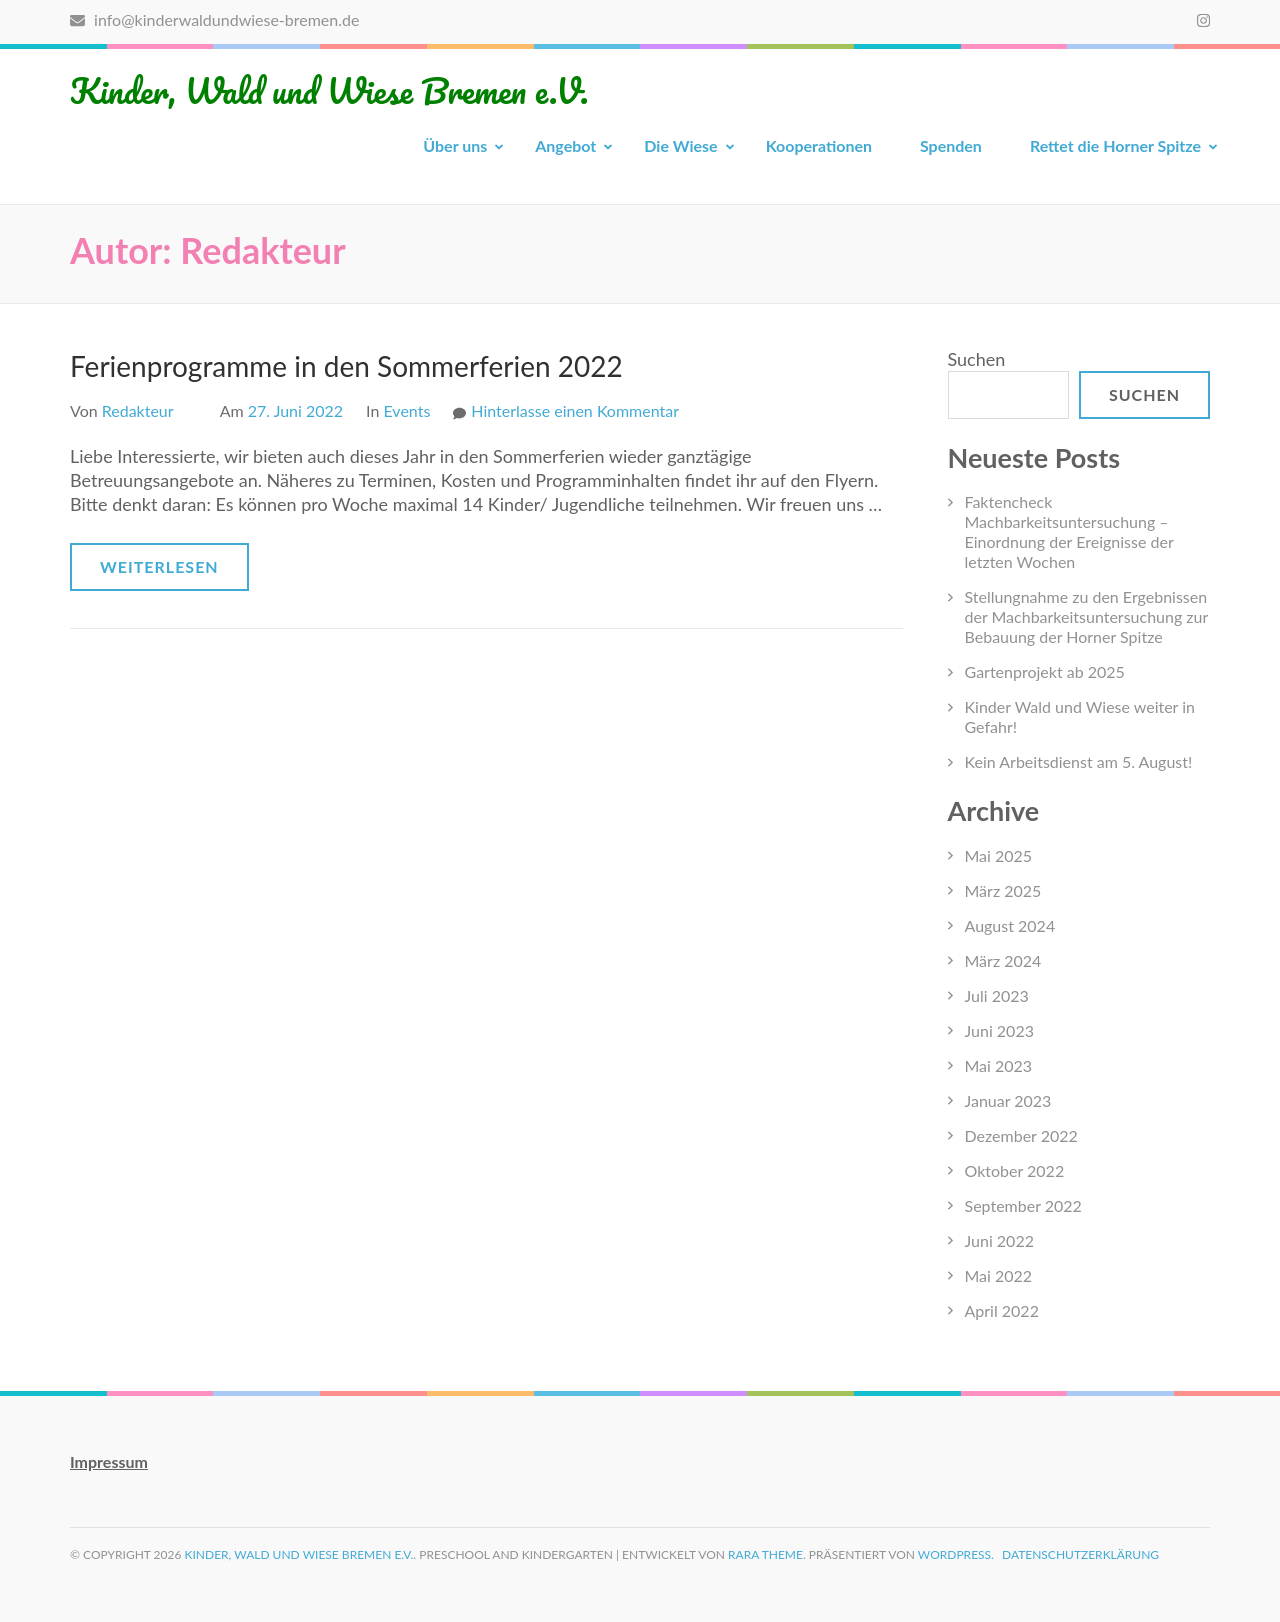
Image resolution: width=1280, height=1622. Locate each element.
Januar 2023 (1008, 1100)
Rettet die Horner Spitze (1115, 145)
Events (407, 410)
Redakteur (138, 410)
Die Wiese (680, 145)
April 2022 (1002, 1310)
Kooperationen (819, 145)
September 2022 (1023, 1205)
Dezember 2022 (1021, 1135)
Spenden (951, 145)
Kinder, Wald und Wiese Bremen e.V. (329, 90)
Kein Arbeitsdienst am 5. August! (1079, 761)
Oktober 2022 (1015, 1170)
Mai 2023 (999, 1065)
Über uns (455, 145)
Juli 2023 (997, 995)
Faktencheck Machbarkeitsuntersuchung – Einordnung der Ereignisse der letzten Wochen (1069, 531)
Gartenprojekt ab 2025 (1045, 671)
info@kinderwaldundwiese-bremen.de (214, 19)
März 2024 (1003, 960)
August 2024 (1010, 925)
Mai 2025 (999, 855)
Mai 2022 (999, 1275)
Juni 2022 (999, 1240)
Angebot (565, 145)
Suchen (977, 359)
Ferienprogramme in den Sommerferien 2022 (346, 366)
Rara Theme (765, 1554)
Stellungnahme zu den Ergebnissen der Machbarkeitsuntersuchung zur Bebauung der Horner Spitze (1086, 616)
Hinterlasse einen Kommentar (575, 410)
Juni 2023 (999, 1030)
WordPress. (956, 1554)
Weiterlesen (159, 566)
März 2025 (1003, 890)
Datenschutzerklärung (1080, 1554)
